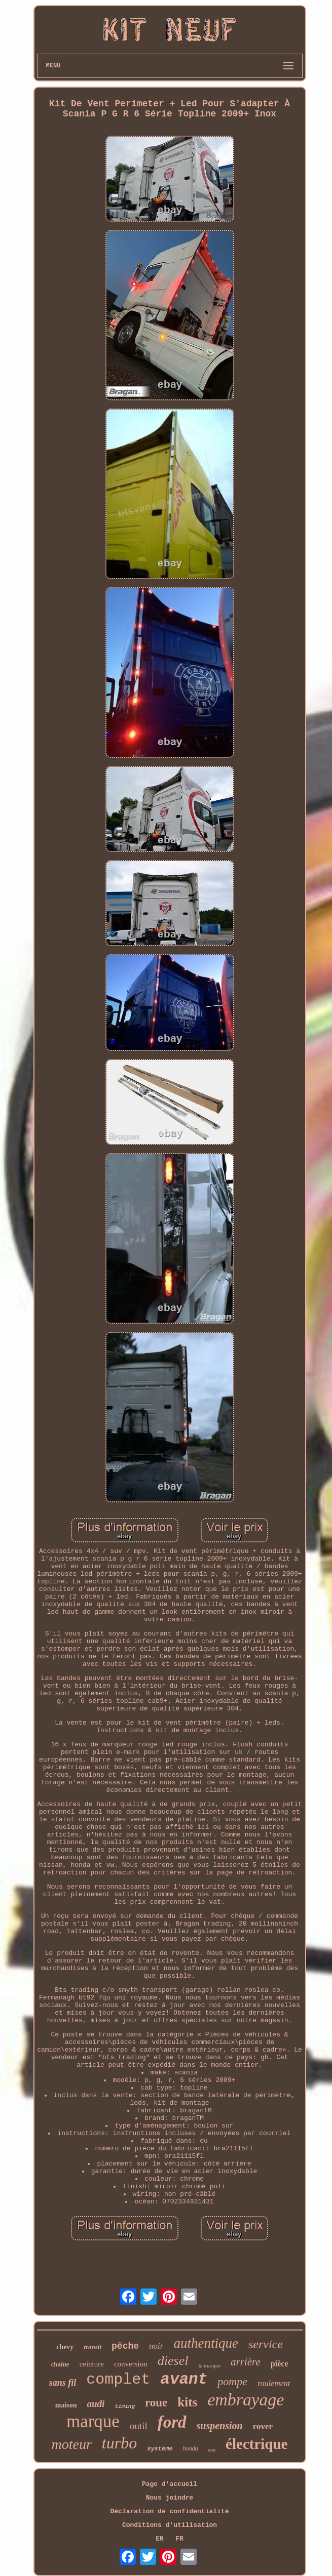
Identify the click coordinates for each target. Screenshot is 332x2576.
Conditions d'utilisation (169, 2525)
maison (66, 2405)
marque (93, 2421)
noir (156, 2346)
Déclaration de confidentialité (169, 2511)
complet (118, 2379)
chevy (64, 2347)
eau (211, 2449)
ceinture (92, 2364)
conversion (130, 2364)
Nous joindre (170, 2498)
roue (156, 2402)
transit (92, 2347)
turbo (119, 2443)
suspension (220, 2425)
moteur (72, 2444)
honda (190, 2448)
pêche (125, 2346)
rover (263, 2426)
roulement (273, 2383)
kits (187, 2402)
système (159, 2448)
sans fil (63, 2383)
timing (125, 2406)
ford (172, 2422)
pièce (279, 2363)
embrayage (245, 2399)
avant (183, 2379)
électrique (256, 2444)
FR (179, 2539)
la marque (209, 2365)
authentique (205, 2343)
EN (160, 2539)
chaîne (60, 2364)
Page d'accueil (169, 2484)
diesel (173, 2360)
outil (138, 2426)
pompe (232, 2381)
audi (96, 2403)
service (265, 2344)
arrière (246, 2362)
